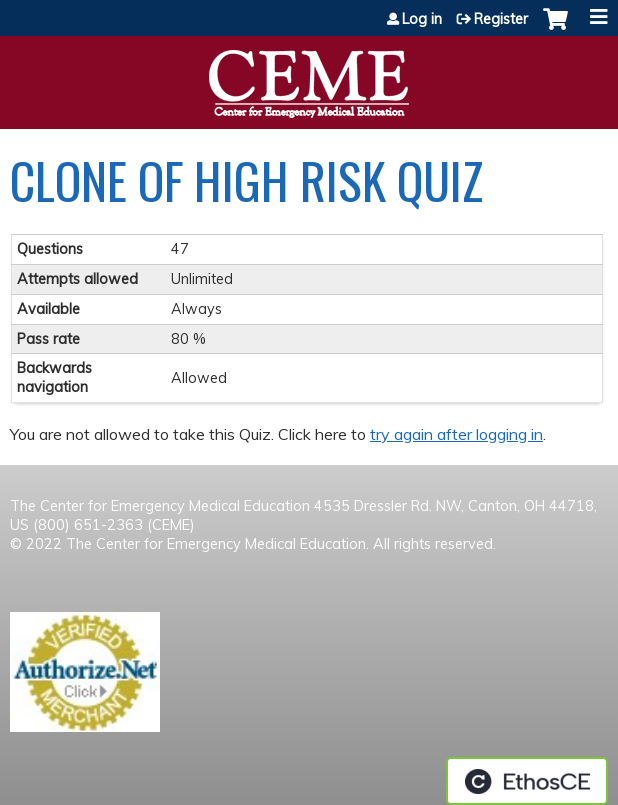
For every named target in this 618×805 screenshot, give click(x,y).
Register (501, 19)
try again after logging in (456, 434)
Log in (422, 19)
